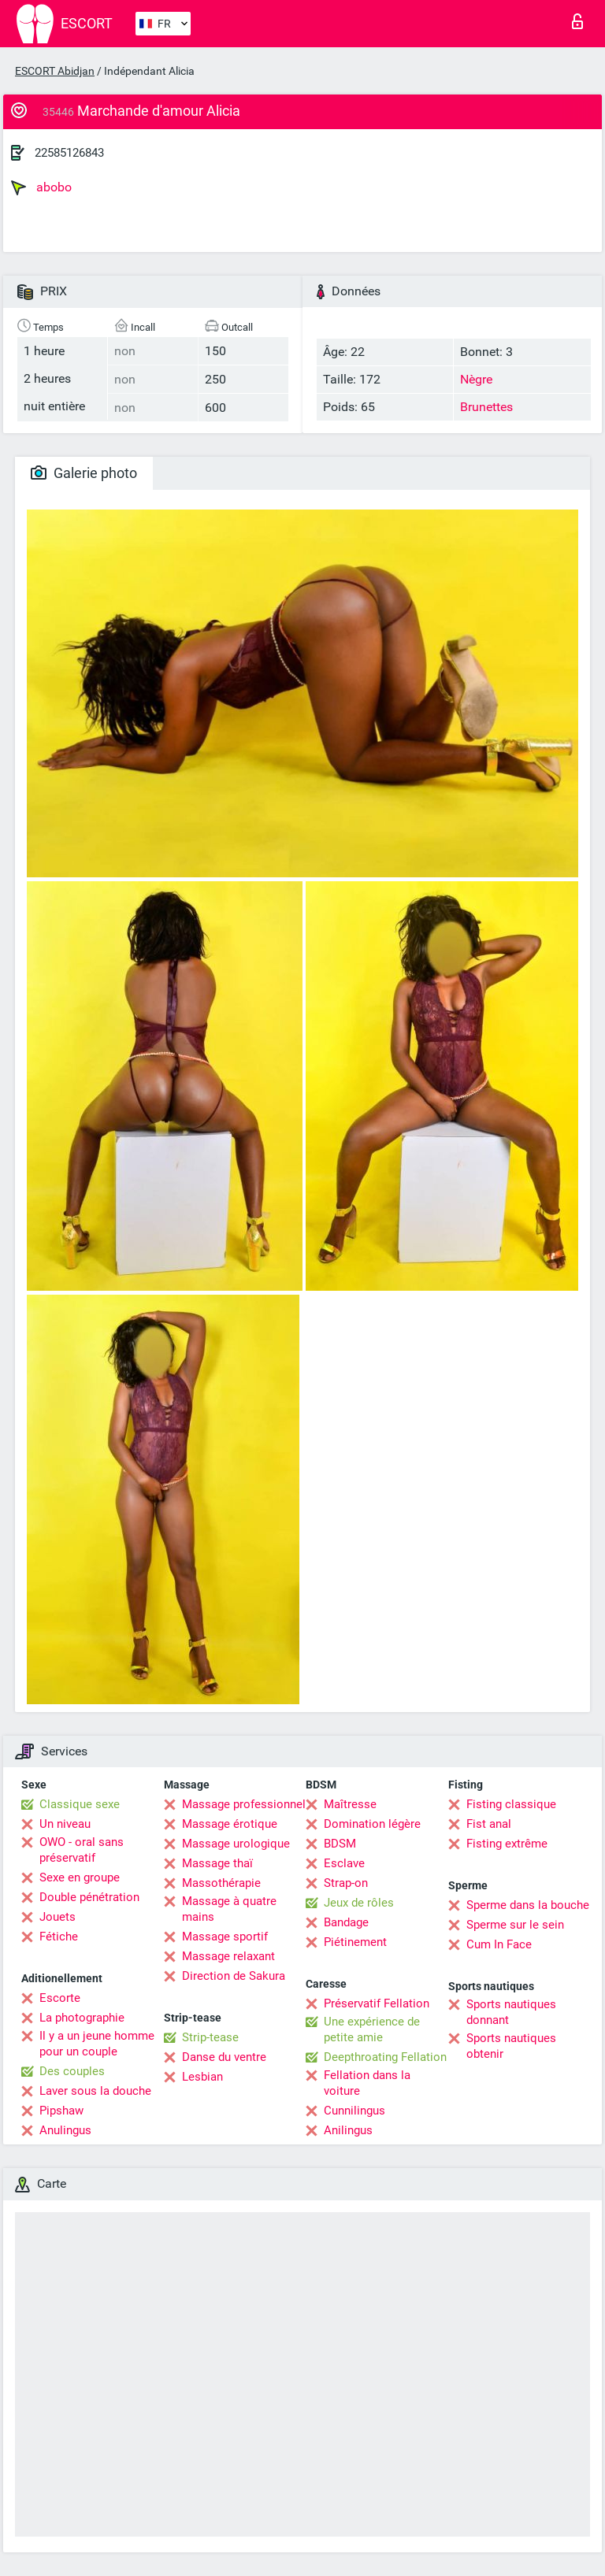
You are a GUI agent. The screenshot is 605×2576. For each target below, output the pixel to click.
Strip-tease (210, 2037)
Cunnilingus (354, 2110)
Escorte (59, 1998)
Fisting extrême (506, 1844)
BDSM (340, 1844)
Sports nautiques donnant (511, 2012)
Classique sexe (79, 1804)
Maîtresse (350, 1804)
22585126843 (69, 153)
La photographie (81, 2018)
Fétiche (58, 1936)
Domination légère (372, 1824)
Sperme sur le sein (515, 1925)
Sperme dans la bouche (527, 1905)
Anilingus (348, 2130)
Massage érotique (229, 1824)
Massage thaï (217, 1863)
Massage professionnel (244, 1804)
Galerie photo (84, 473)
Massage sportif (225, 1936)
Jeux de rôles (359, 1903)
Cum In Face (499, 1944)
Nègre (476, 379)
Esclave (344, 1863)
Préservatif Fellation (376, 2003)
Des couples (72, 2071)
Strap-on (346, 1883)
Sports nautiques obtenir (511, 2046)
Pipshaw (61, 2110)
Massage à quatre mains (229, 1909)
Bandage (346, 1922)
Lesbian (202, 2077)
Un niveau (65, 1824)
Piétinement (355, 1942)
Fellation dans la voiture (367, 2083)
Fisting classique (511, 1804)
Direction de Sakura (233, 1976)
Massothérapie (221, 1883)
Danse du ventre (224, 2057)
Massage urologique (236, 1844)
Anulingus (65, 2130)
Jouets (57, 1917)
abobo (41, 187)
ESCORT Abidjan (55, 71)
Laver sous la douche (95, 2091)
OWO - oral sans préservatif (81, 1850)
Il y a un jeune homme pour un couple (96, 2044)
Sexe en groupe (79, 1877)
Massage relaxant (228, 1956)
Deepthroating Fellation (385, 2057)
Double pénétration (89, 1897)
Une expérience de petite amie (372, 2029)
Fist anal (488, 1824)
